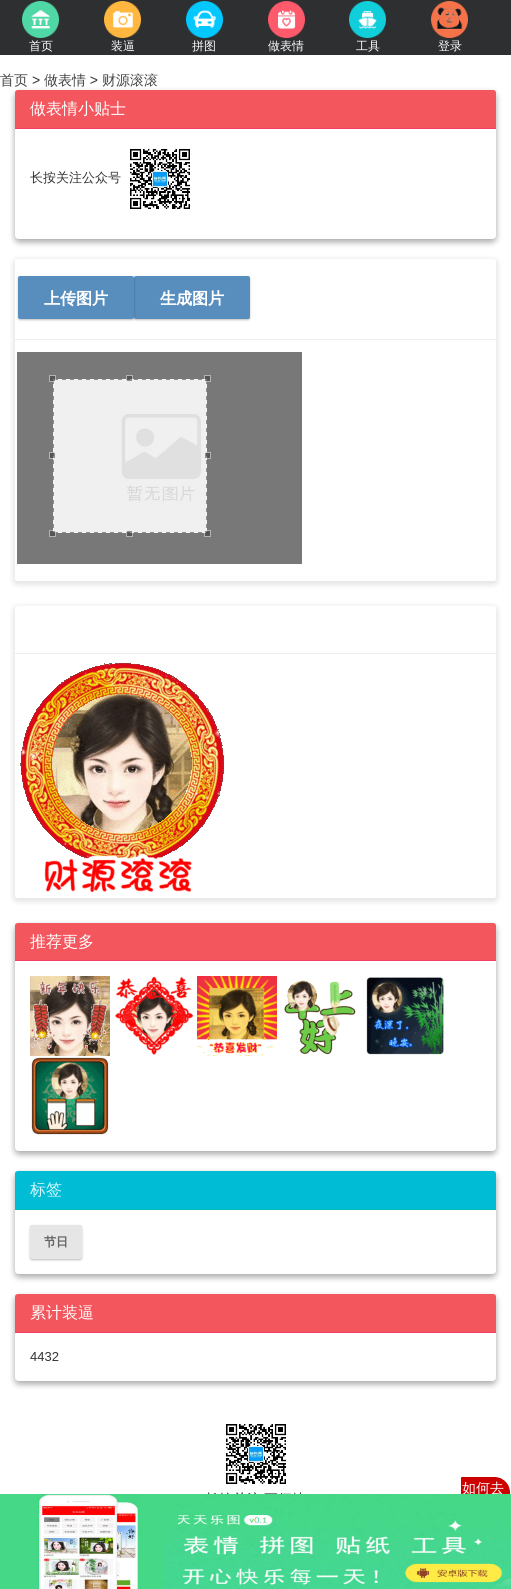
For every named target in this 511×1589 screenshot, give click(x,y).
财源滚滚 (128, 80)
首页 (16, 80)
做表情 (65, 80)
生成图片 (192, 298)
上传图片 (76, 298)
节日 (56, 1242)
